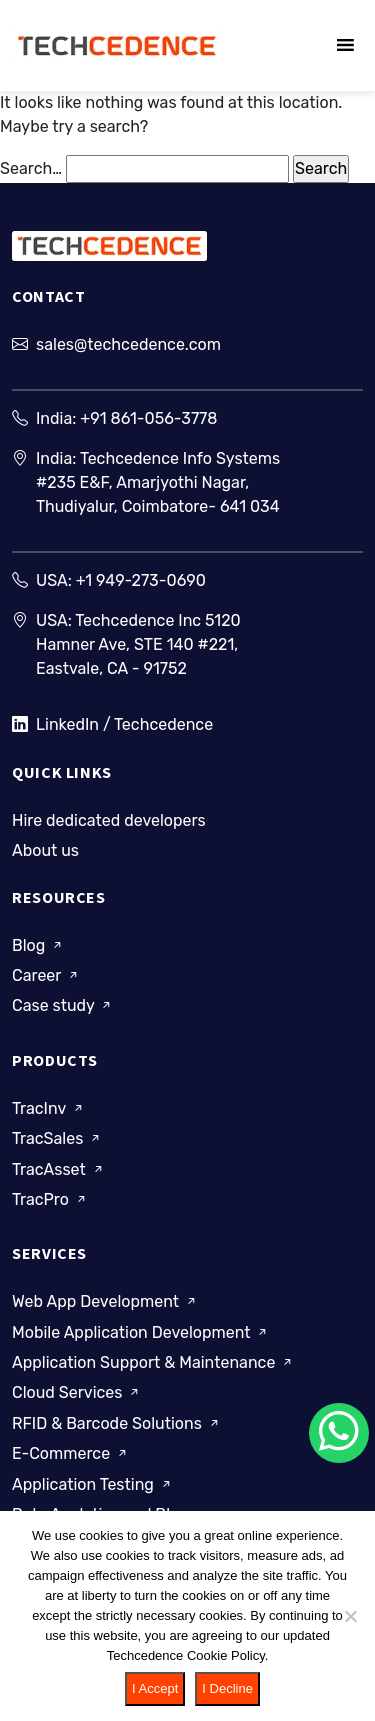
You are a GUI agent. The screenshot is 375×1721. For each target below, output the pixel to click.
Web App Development (105, 1301)
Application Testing (93, 1483)
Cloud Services (77, 1392)
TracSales (57, 1138)
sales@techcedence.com (128, 344)
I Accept (155, 1688)
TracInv (49, 1108)
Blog (38, 944)
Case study (63, 1005)
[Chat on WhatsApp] (339, 1433)
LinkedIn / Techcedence (112, 725)
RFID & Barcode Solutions (117, 1423)
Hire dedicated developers (109, 820)
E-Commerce (71, 1453)
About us (45, 850)
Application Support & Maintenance (153, 1362)
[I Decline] (350, 1616)
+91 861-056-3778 (148, 418)
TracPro (50, 1199)
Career (46, 975)
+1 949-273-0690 (141, 580)
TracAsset (59, 1168)
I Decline (227, 1688)
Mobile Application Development (141, 1331)
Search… (31, 168)
